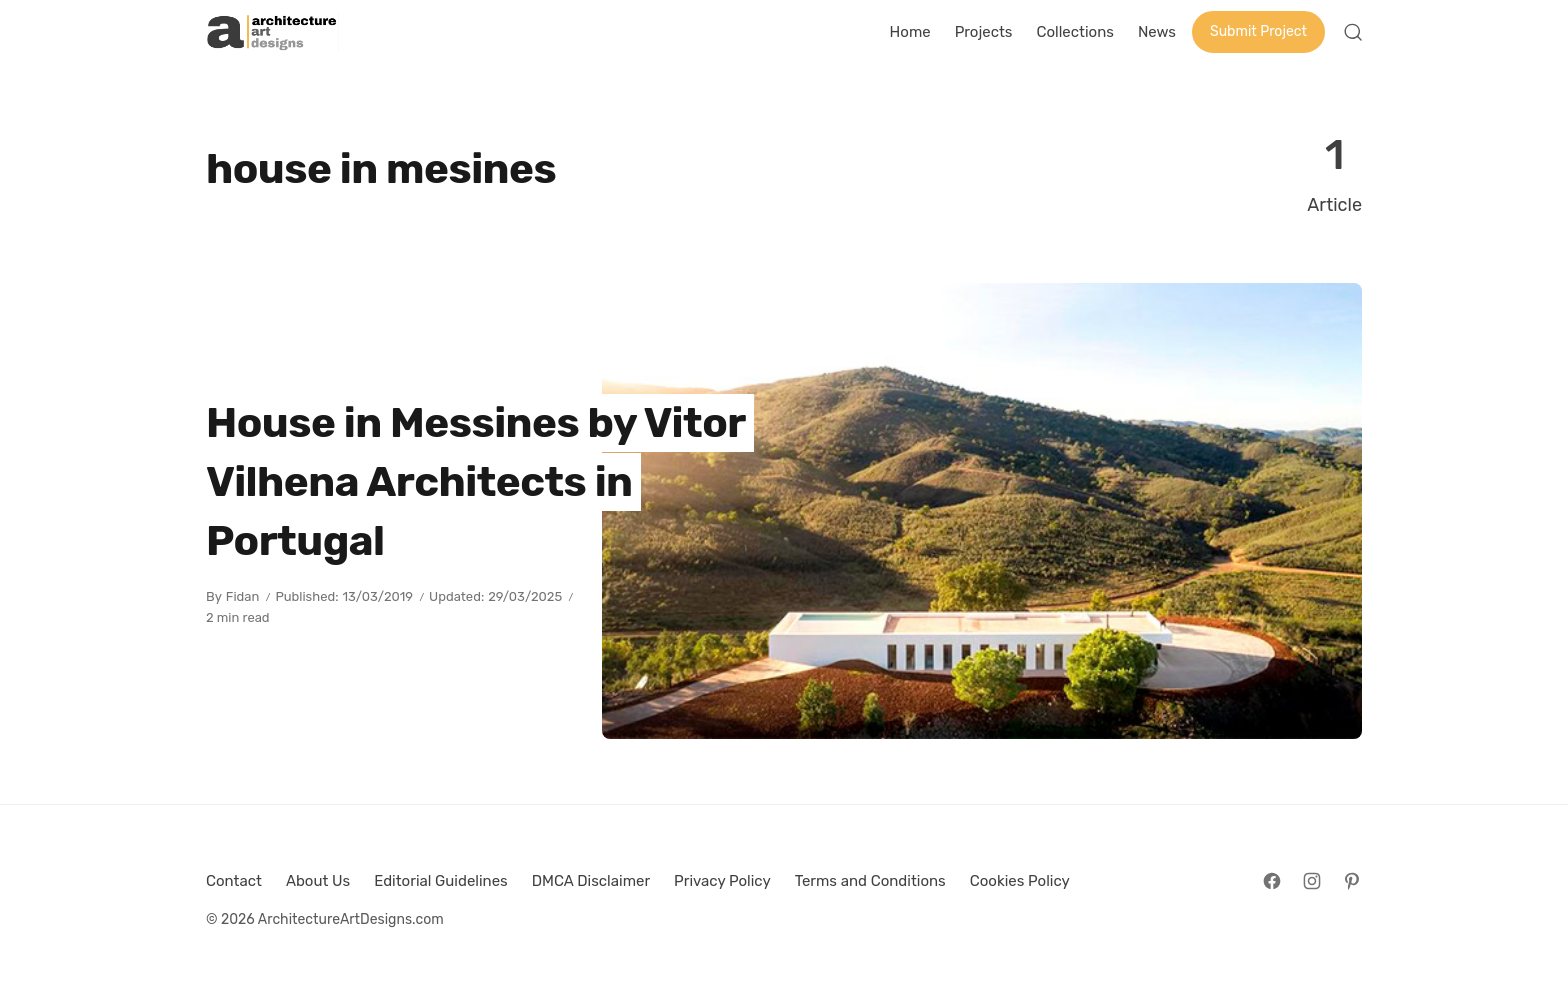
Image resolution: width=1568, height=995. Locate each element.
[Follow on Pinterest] (1352, 881)
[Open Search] (1353, 32)
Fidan (243, 596)
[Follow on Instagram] (1312, 881)
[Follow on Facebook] (1272, 881)
